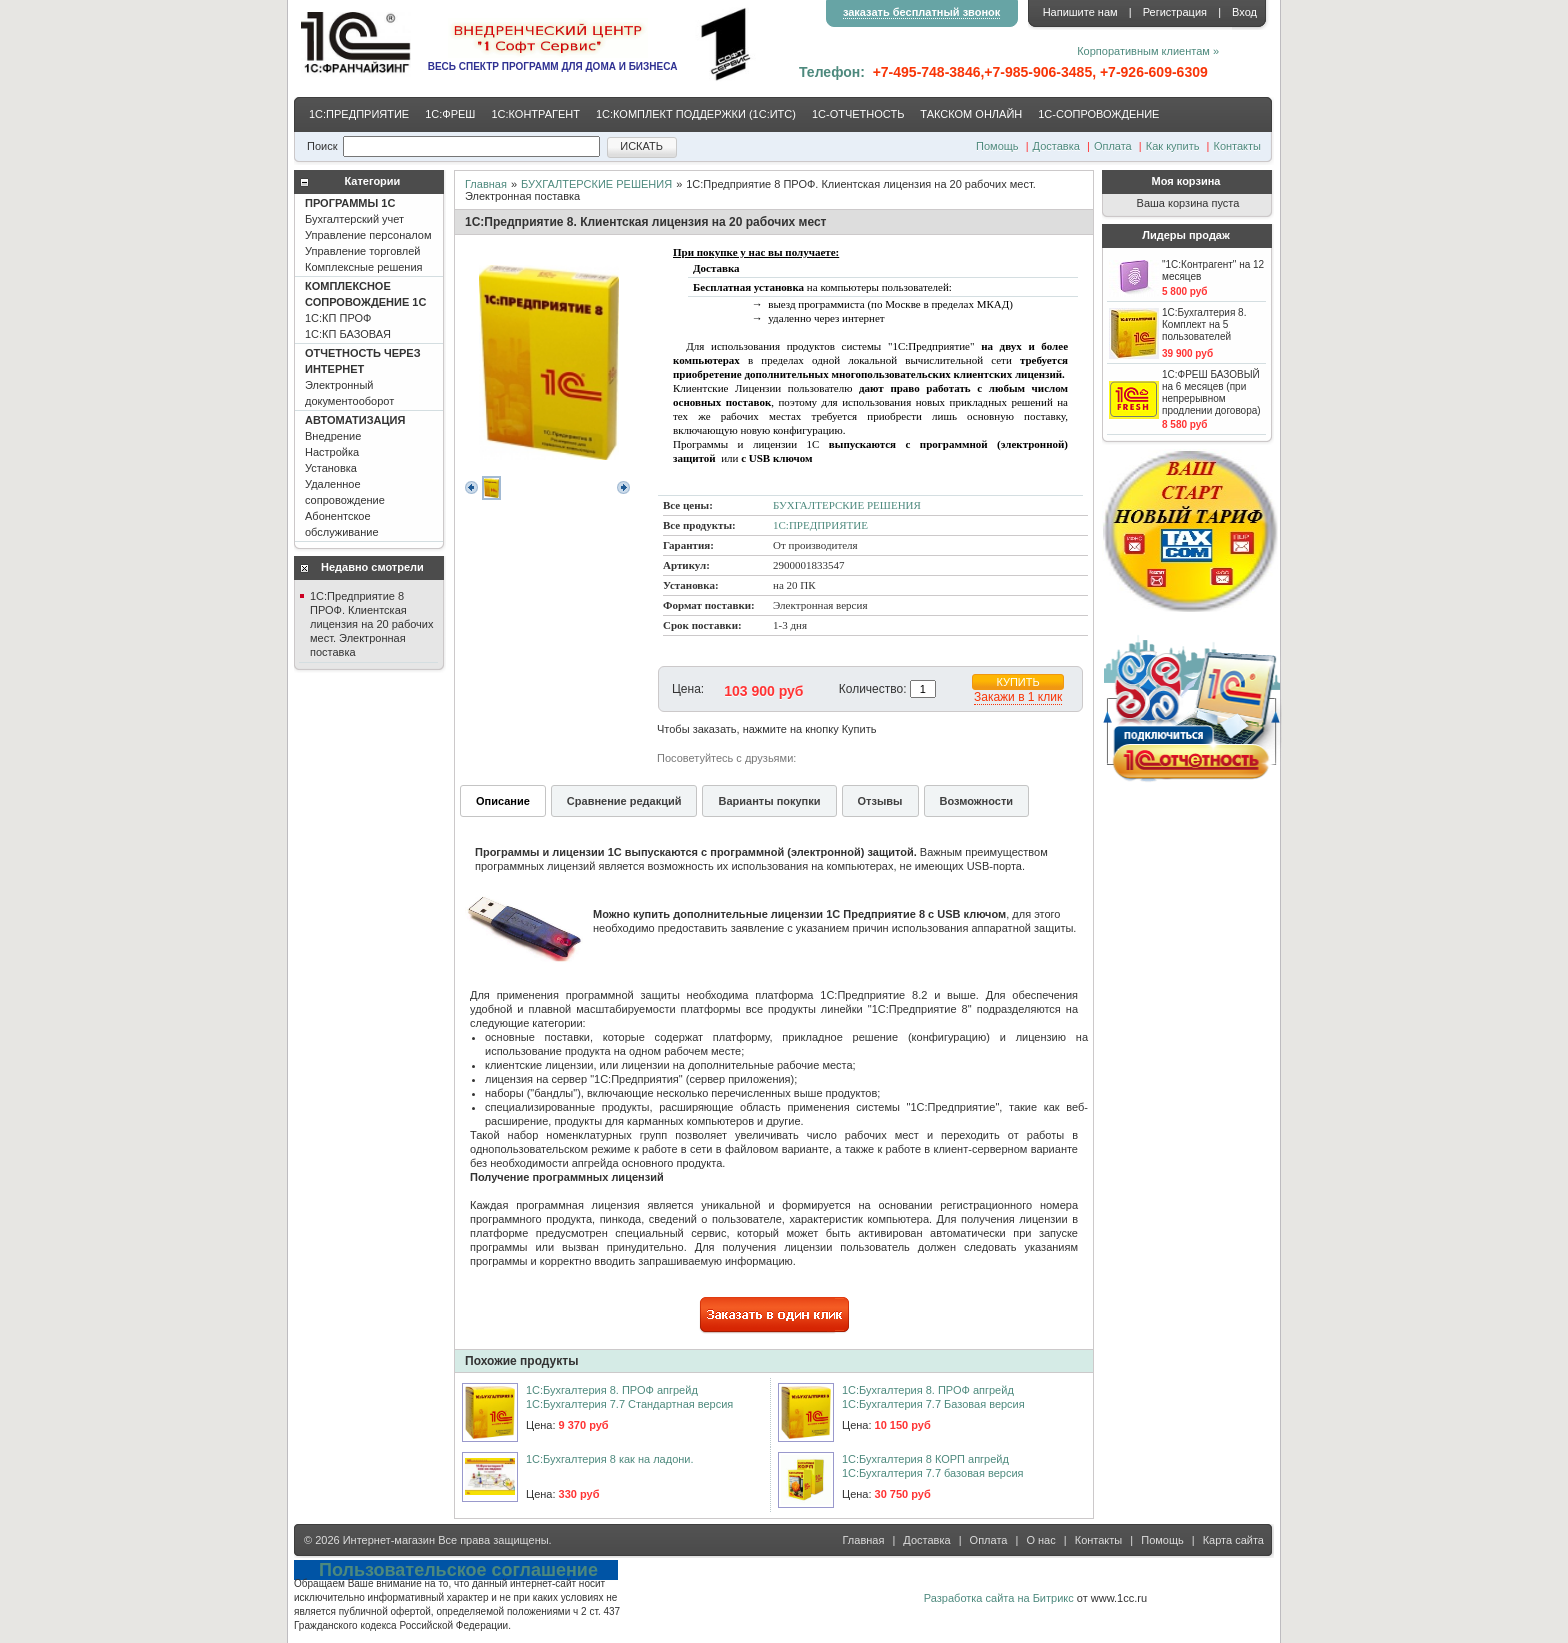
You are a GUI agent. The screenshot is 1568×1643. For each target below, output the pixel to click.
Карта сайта (1233, 1540)
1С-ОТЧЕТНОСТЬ (858, 114)
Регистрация (1175, 12)
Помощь (997, 146)
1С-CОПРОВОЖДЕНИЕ (1098, 114)
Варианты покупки (769, 801)
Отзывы (880, 801)
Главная (486, 184)
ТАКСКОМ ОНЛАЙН (971, 114)
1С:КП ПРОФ (365, 310)
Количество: (873, 689)
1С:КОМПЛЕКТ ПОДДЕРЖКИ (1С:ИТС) (696, 114)
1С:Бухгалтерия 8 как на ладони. (610, 1459)
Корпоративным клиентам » (1148, 51)
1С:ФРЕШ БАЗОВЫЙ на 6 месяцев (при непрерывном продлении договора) (1211, 392)
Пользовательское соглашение (458, 1570)
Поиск (322, 146)
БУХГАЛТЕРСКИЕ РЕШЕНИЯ (596, 184)
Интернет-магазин (389, 1540)
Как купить (1173, 146)
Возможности (977, 801)
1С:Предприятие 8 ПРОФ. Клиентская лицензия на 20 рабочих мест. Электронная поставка (371, 624)
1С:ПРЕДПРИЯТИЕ (359, 114)
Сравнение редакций (624, 801)
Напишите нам (1080, 12)
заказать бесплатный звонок (921, 12)
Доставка (1056, 146)
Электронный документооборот (363, 377)
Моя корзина (1186, 181)
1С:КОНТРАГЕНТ (535, 114)
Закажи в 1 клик (1018, 697)
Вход (1244, 12)
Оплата (1113, 146)
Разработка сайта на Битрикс (999, 1598)
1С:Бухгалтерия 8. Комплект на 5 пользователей (1204, 324)
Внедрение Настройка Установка (355, 476)
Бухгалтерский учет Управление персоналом (368, 235)
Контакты (1237, 146)
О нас (1040, 1540)
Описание (503, 801)
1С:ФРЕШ (450, 114)
